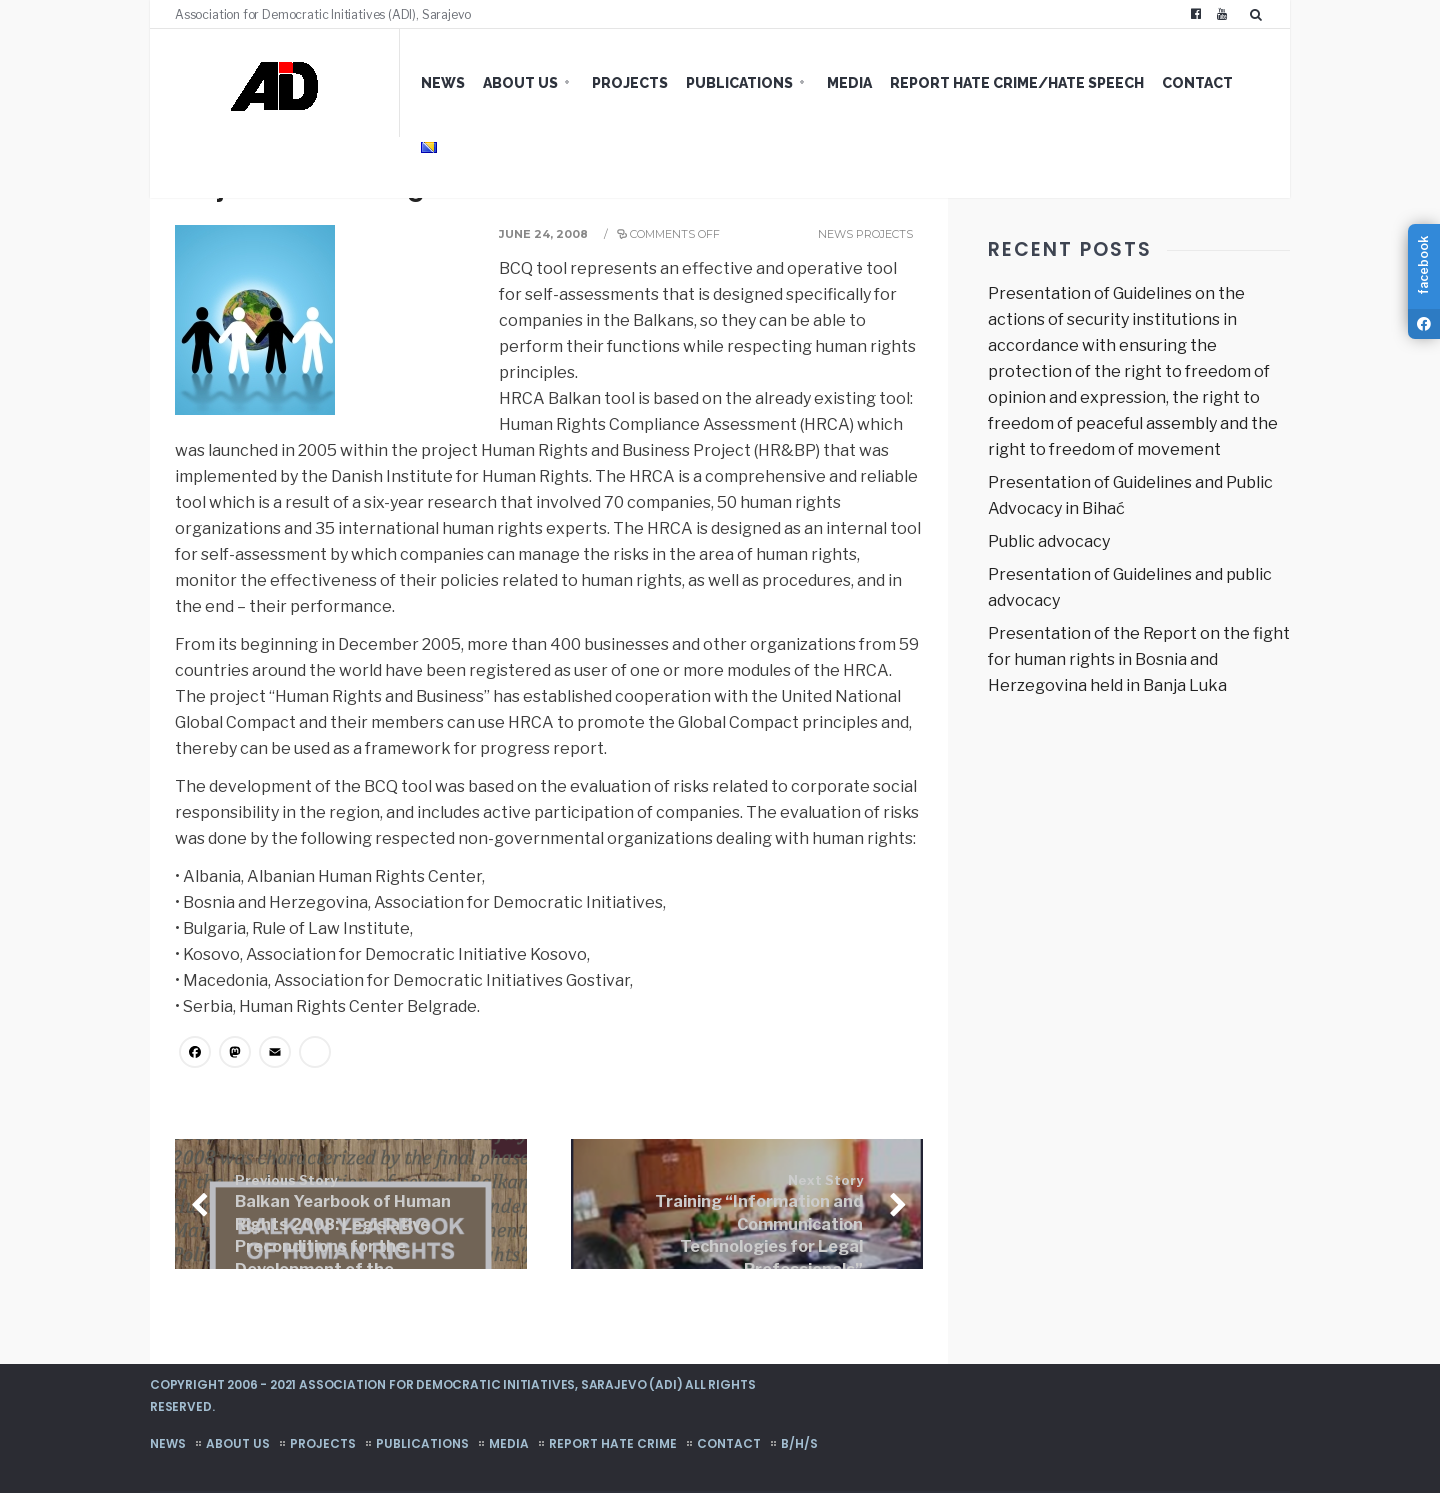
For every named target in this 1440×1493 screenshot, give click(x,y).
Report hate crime (613, 1443)
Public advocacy (1049, 541)
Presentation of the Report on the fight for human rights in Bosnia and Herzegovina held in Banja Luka (1139, 659)
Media (849, 83)
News (443, 83)
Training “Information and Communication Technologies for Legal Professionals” (759, 1226)
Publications (739, 83)
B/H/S (799, 1443)
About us (520, 83)
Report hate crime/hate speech (1017, 83)
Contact (1197, 83)
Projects (630, 83)
